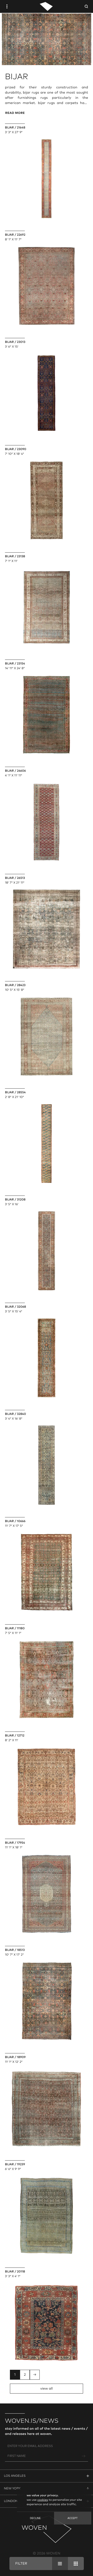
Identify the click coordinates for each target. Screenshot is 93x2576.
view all (46, 2388)
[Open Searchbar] (86, 6)
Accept (72, 2518)
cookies (42, 2500)
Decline (35, 2518)
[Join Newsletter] (83, 2456)
